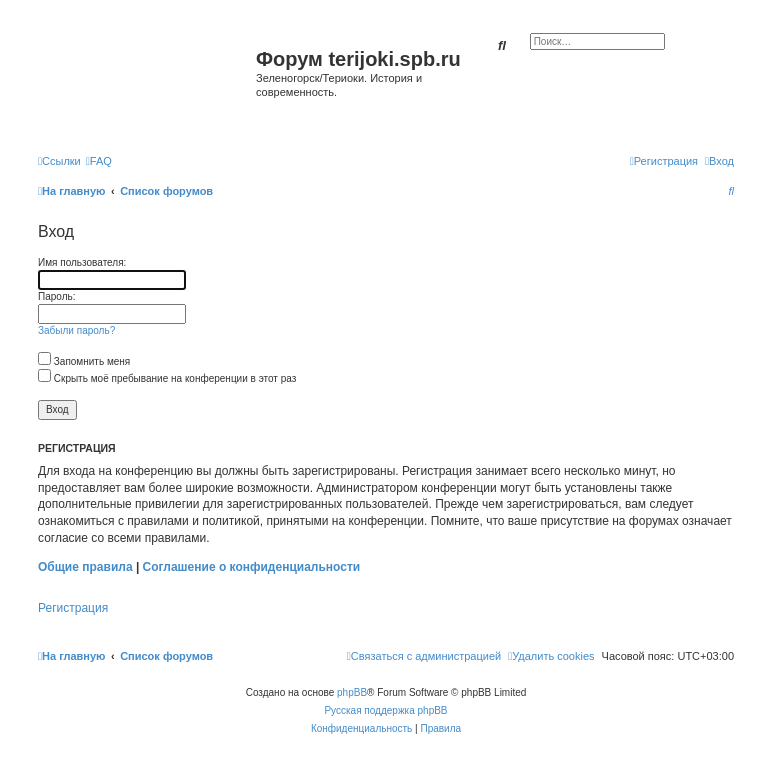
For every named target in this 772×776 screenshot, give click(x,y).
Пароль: (56, 296)
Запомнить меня (84, 361)
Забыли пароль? (76, 330)
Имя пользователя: (82, 262)
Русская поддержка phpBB (385, 710)
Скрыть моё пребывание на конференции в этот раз (167, 378)
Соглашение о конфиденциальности (252, 567)
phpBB (352, 692)
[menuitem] (99, 161)
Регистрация (73, 608)
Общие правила (85, 567)
